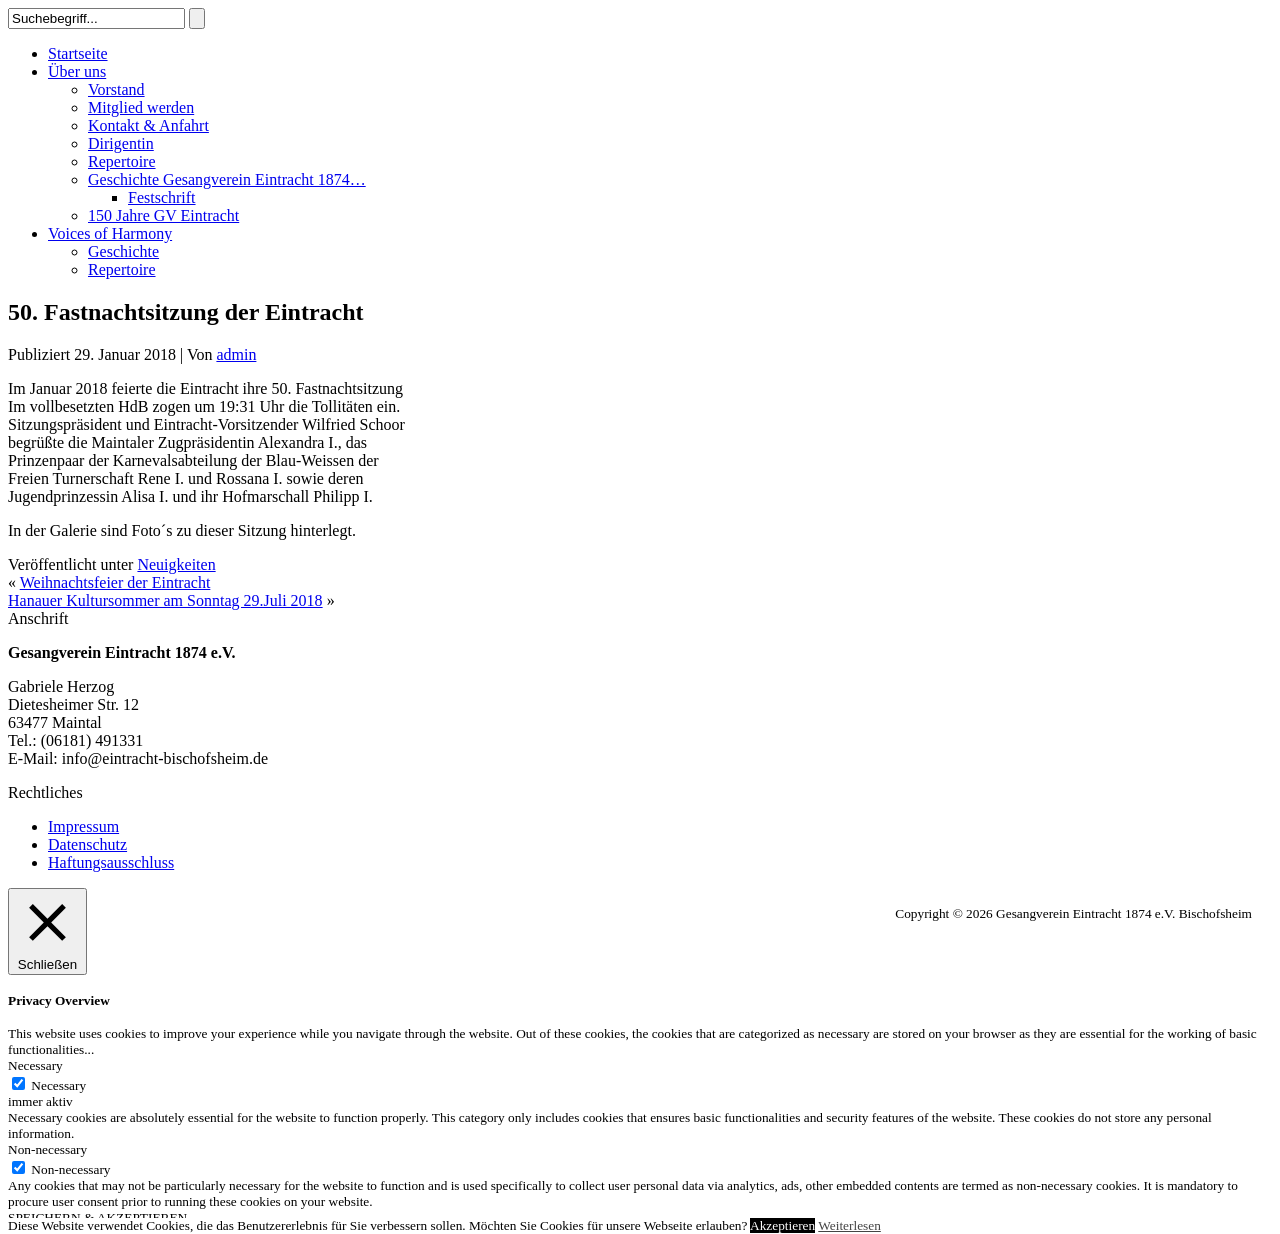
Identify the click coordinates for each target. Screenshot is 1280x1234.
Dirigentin (121, 143)
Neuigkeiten (176, 564)
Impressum (83, 826)
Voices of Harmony (110, 233)
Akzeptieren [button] (782, 1225)
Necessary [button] (35, 1065)
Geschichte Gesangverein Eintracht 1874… (227, 179)
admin (236, 354)
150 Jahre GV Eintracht (163, 215)
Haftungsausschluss (111, 862)
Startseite (78, 53)
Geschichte (123, 251)
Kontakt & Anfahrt (148, 125)
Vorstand (116, 89)
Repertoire (122, 161)
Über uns (77, 71)
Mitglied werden (141, 107)
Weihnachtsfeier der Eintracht (115, 582)
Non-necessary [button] (47, 1149)
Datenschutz (87, 844)
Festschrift (162, 197)
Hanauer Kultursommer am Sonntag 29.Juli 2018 (165, 600)
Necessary (58, 1085)
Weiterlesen (849, 1225)
